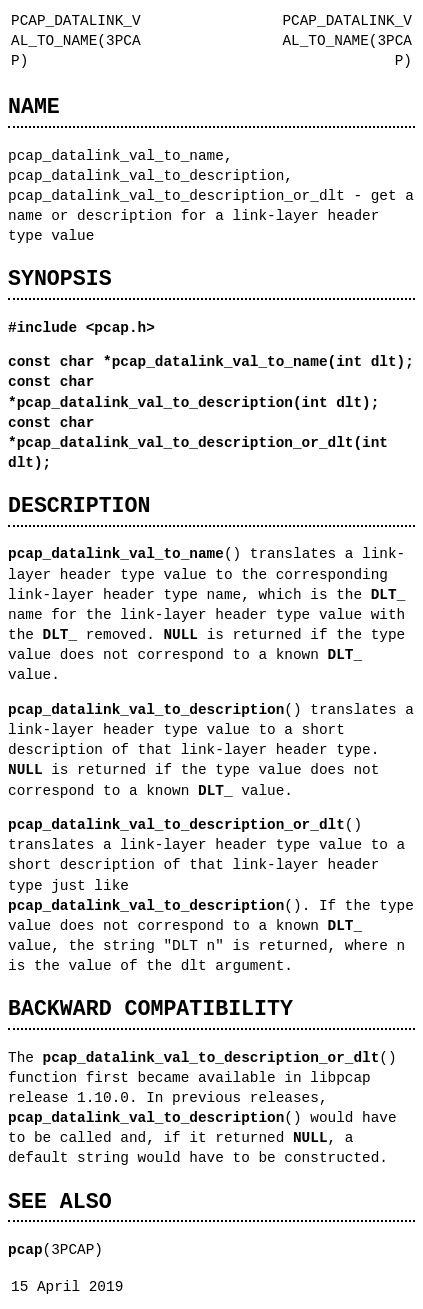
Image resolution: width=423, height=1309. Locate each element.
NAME (34, 106)
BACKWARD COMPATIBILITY (150, 1008)
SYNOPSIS (60, 278)
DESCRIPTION (79, 505)
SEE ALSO (60, 1201)
